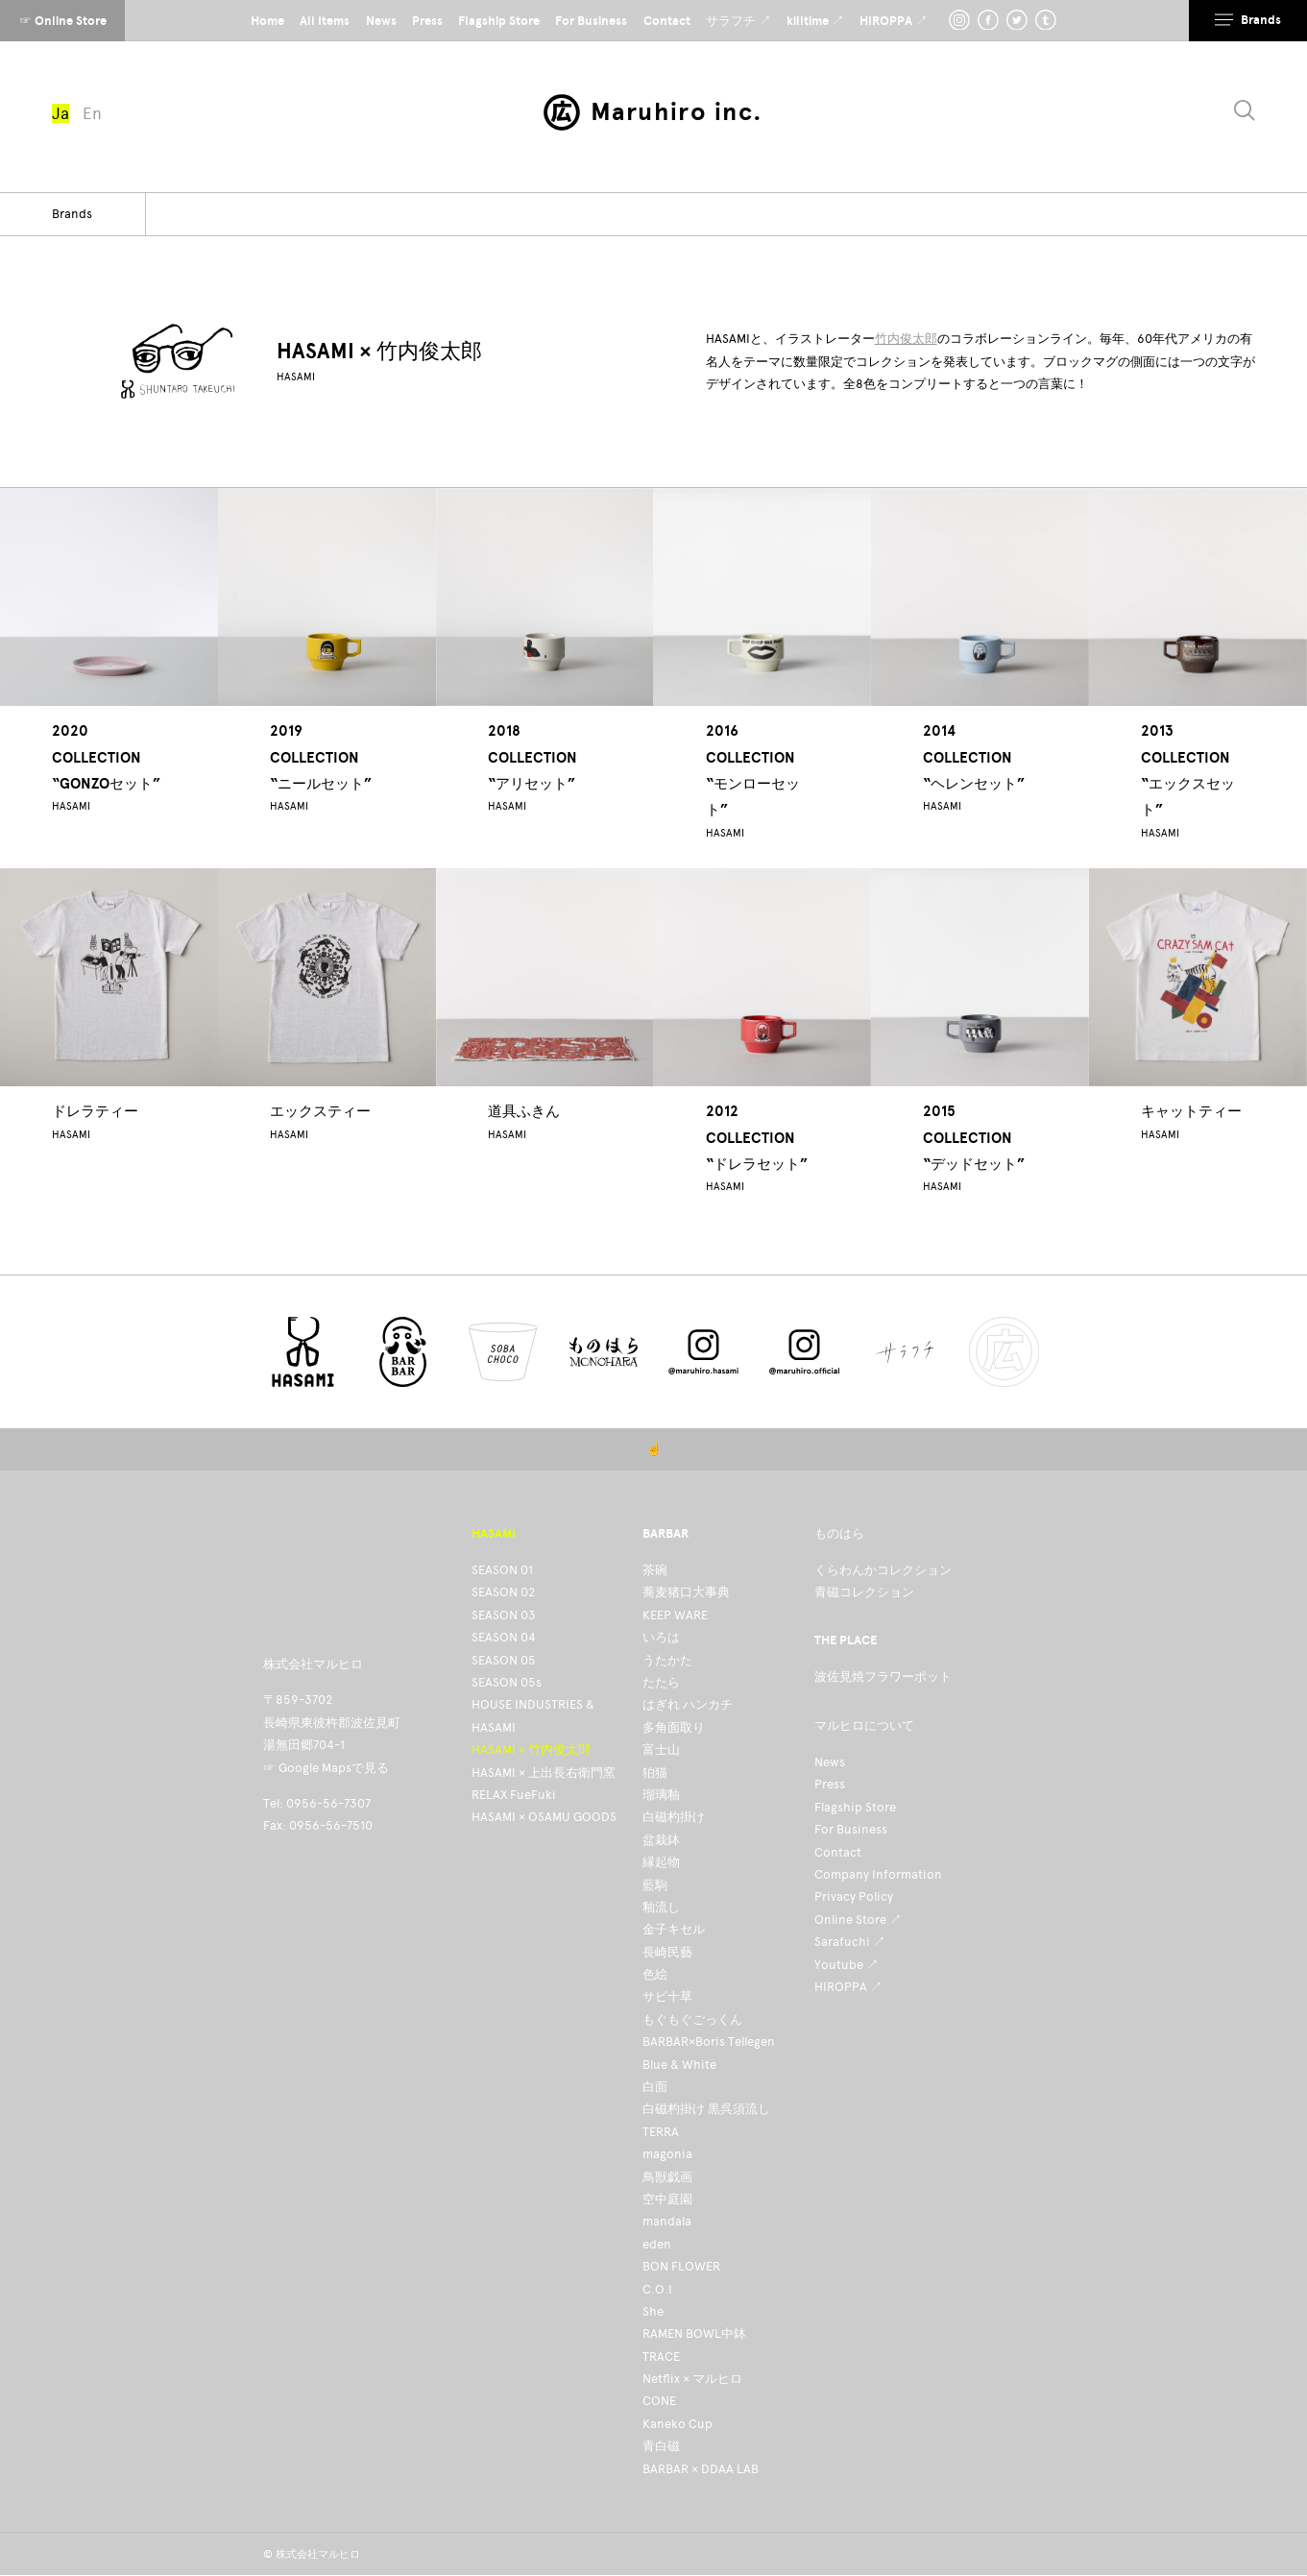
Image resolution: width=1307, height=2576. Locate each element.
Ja (60, 113)
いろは (661, 1637)
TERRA (660, 2132)
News (829, 1762)
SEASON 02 (503, 1592)
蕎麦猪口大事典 (686, 1592)
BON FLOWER (681, 2266)
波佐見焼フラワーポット (883, 1676)
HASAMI (296, 377)
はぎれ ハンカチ (687, 1704)
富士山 (661, 1749)
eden (656, 2244)
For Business (850, 1829)
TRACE (661, 2356)
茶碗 (654, 1570)
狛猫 (654, 1772)
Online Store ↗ (858, 1919)
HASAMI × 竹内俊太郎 (531, 1749)
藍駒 (654, 1885)
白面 (654, 2086)
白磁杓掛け (673, 1817)
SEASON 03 (504, 1615)
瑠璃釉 (661, 1794)
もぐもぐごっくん (692, 2019)
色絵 (654, 1974)
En (92, 113)
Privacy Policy (853, 1896)
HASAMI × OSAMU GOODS (544, 1817)
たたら (661, 1682)
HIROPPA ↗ (848, 1987)
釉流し (661, 1907)
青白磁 (661, 2446)
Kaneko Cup (677, 2424)
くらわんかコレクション (883, 1570)
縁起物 (661, 1862)
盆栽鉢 (661, 1840)
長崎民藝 (667, 1952)
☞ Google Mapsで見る (326, 1768)
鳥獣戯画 (667, 2177)
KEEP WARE (675, 1615)
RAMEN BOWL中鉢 (694, 2333)
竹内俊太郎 (906, 338)
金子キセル (673, 1929)
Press (829, 1784)
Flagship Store (855, 1807)
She (653, 2311)
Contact (837, 1852)
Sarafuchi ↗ (849, 1941)
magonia (667, 2154)
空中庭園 (667, 2199)
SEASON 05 (504, 1660)
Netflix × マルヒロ (692, 2378)
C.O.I (657, 2289)
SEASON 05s (507, 1682)
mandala (666, 2221)
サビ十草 (667, 1996)
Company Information (878, 1874)
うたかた (667, 1660)
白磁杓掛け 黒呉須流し (706, 2109)
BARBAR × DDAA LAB (700, 2469)
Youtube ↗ (846, 1964)
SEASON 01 (502, 1570)
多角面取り (673, 1727)
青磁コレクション (864, 1592)
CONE (659, 2401)
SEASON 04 (504, 1637)
